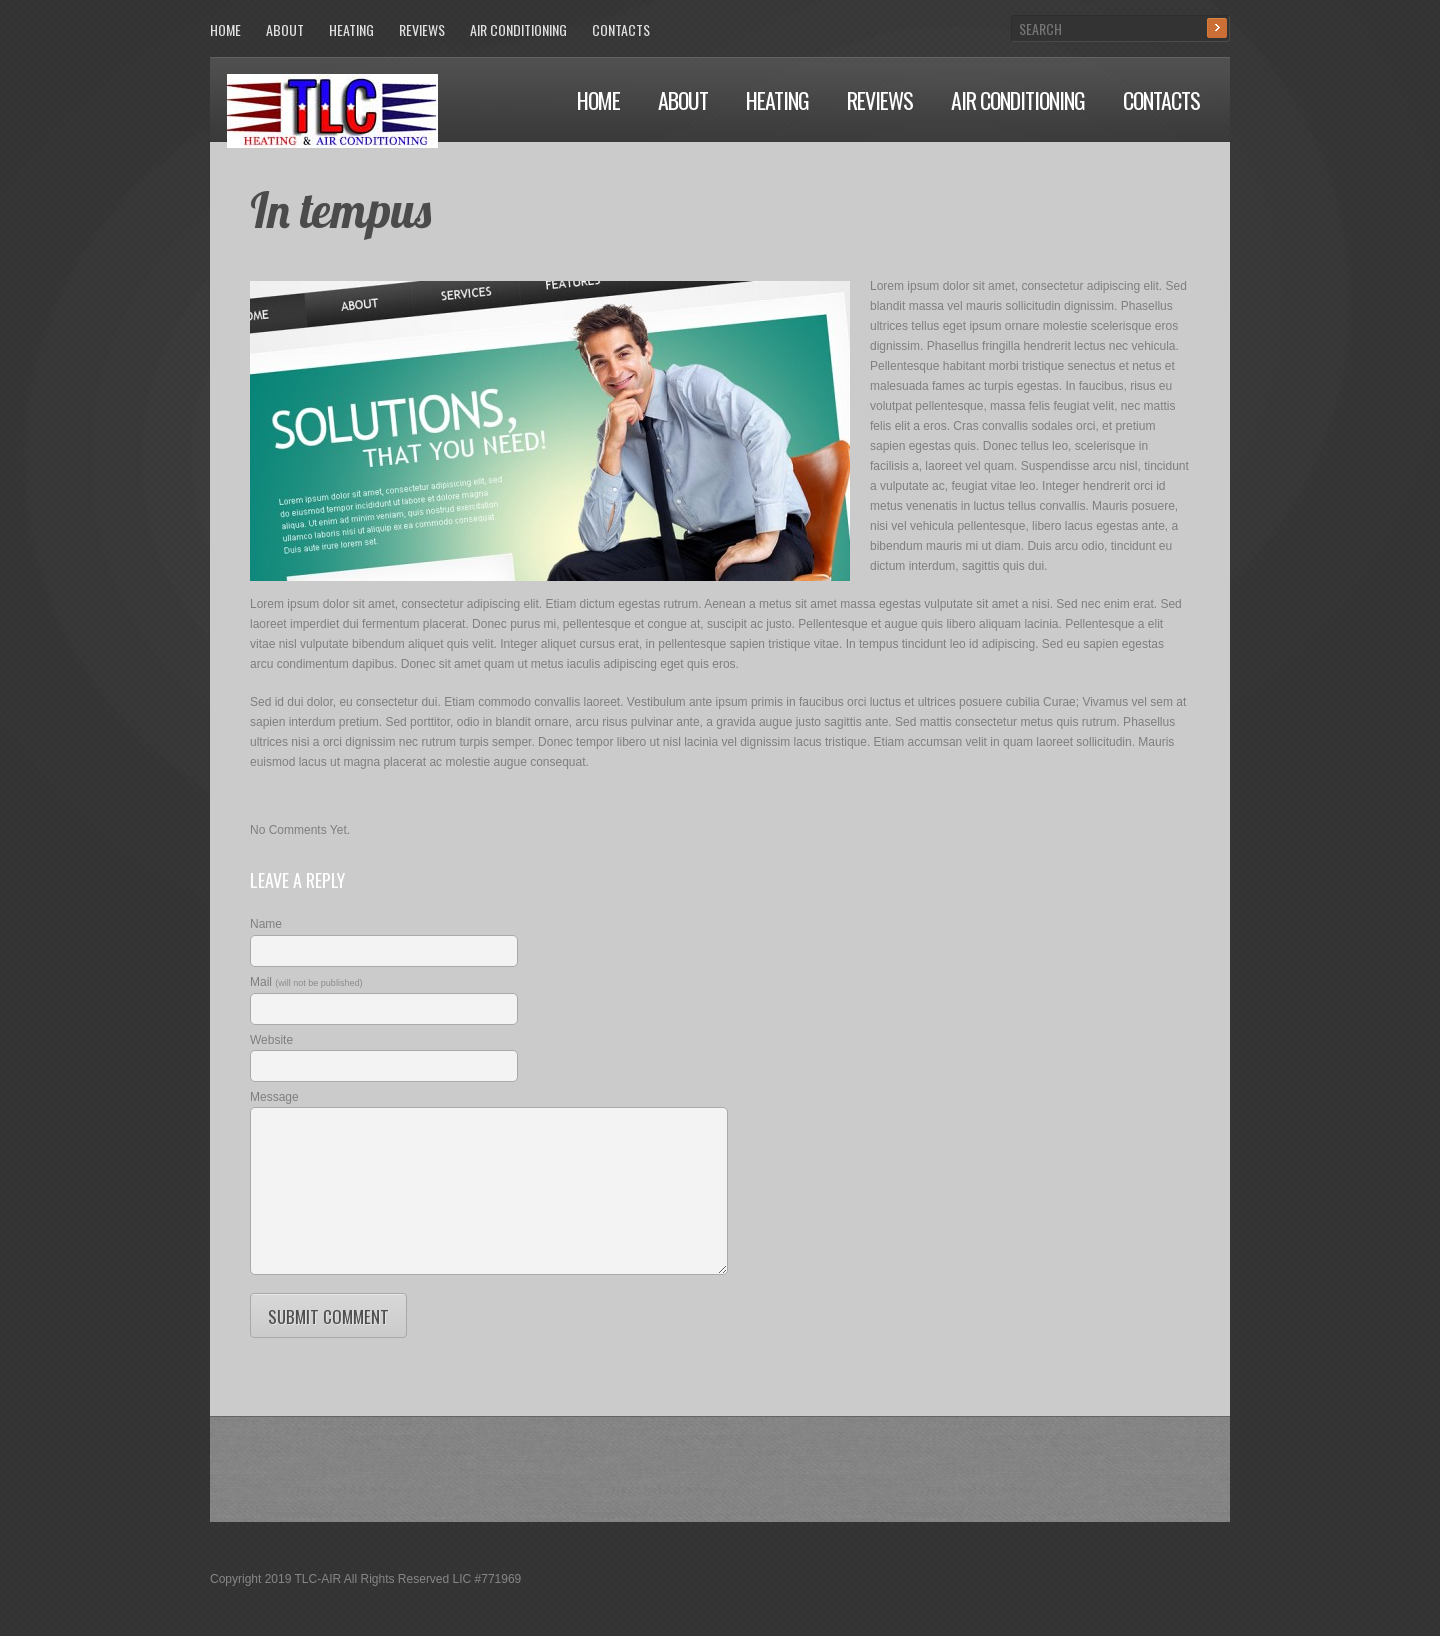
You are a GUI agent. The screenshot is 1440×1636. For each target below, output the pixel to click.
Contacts (1161, 100)
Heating (777, 100)
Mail (306, 982)
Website (271, 1040)
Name (266, 924)
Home (598, 100)
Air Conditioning (1018, 100)
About (683, 100)
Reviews (880, 100)
